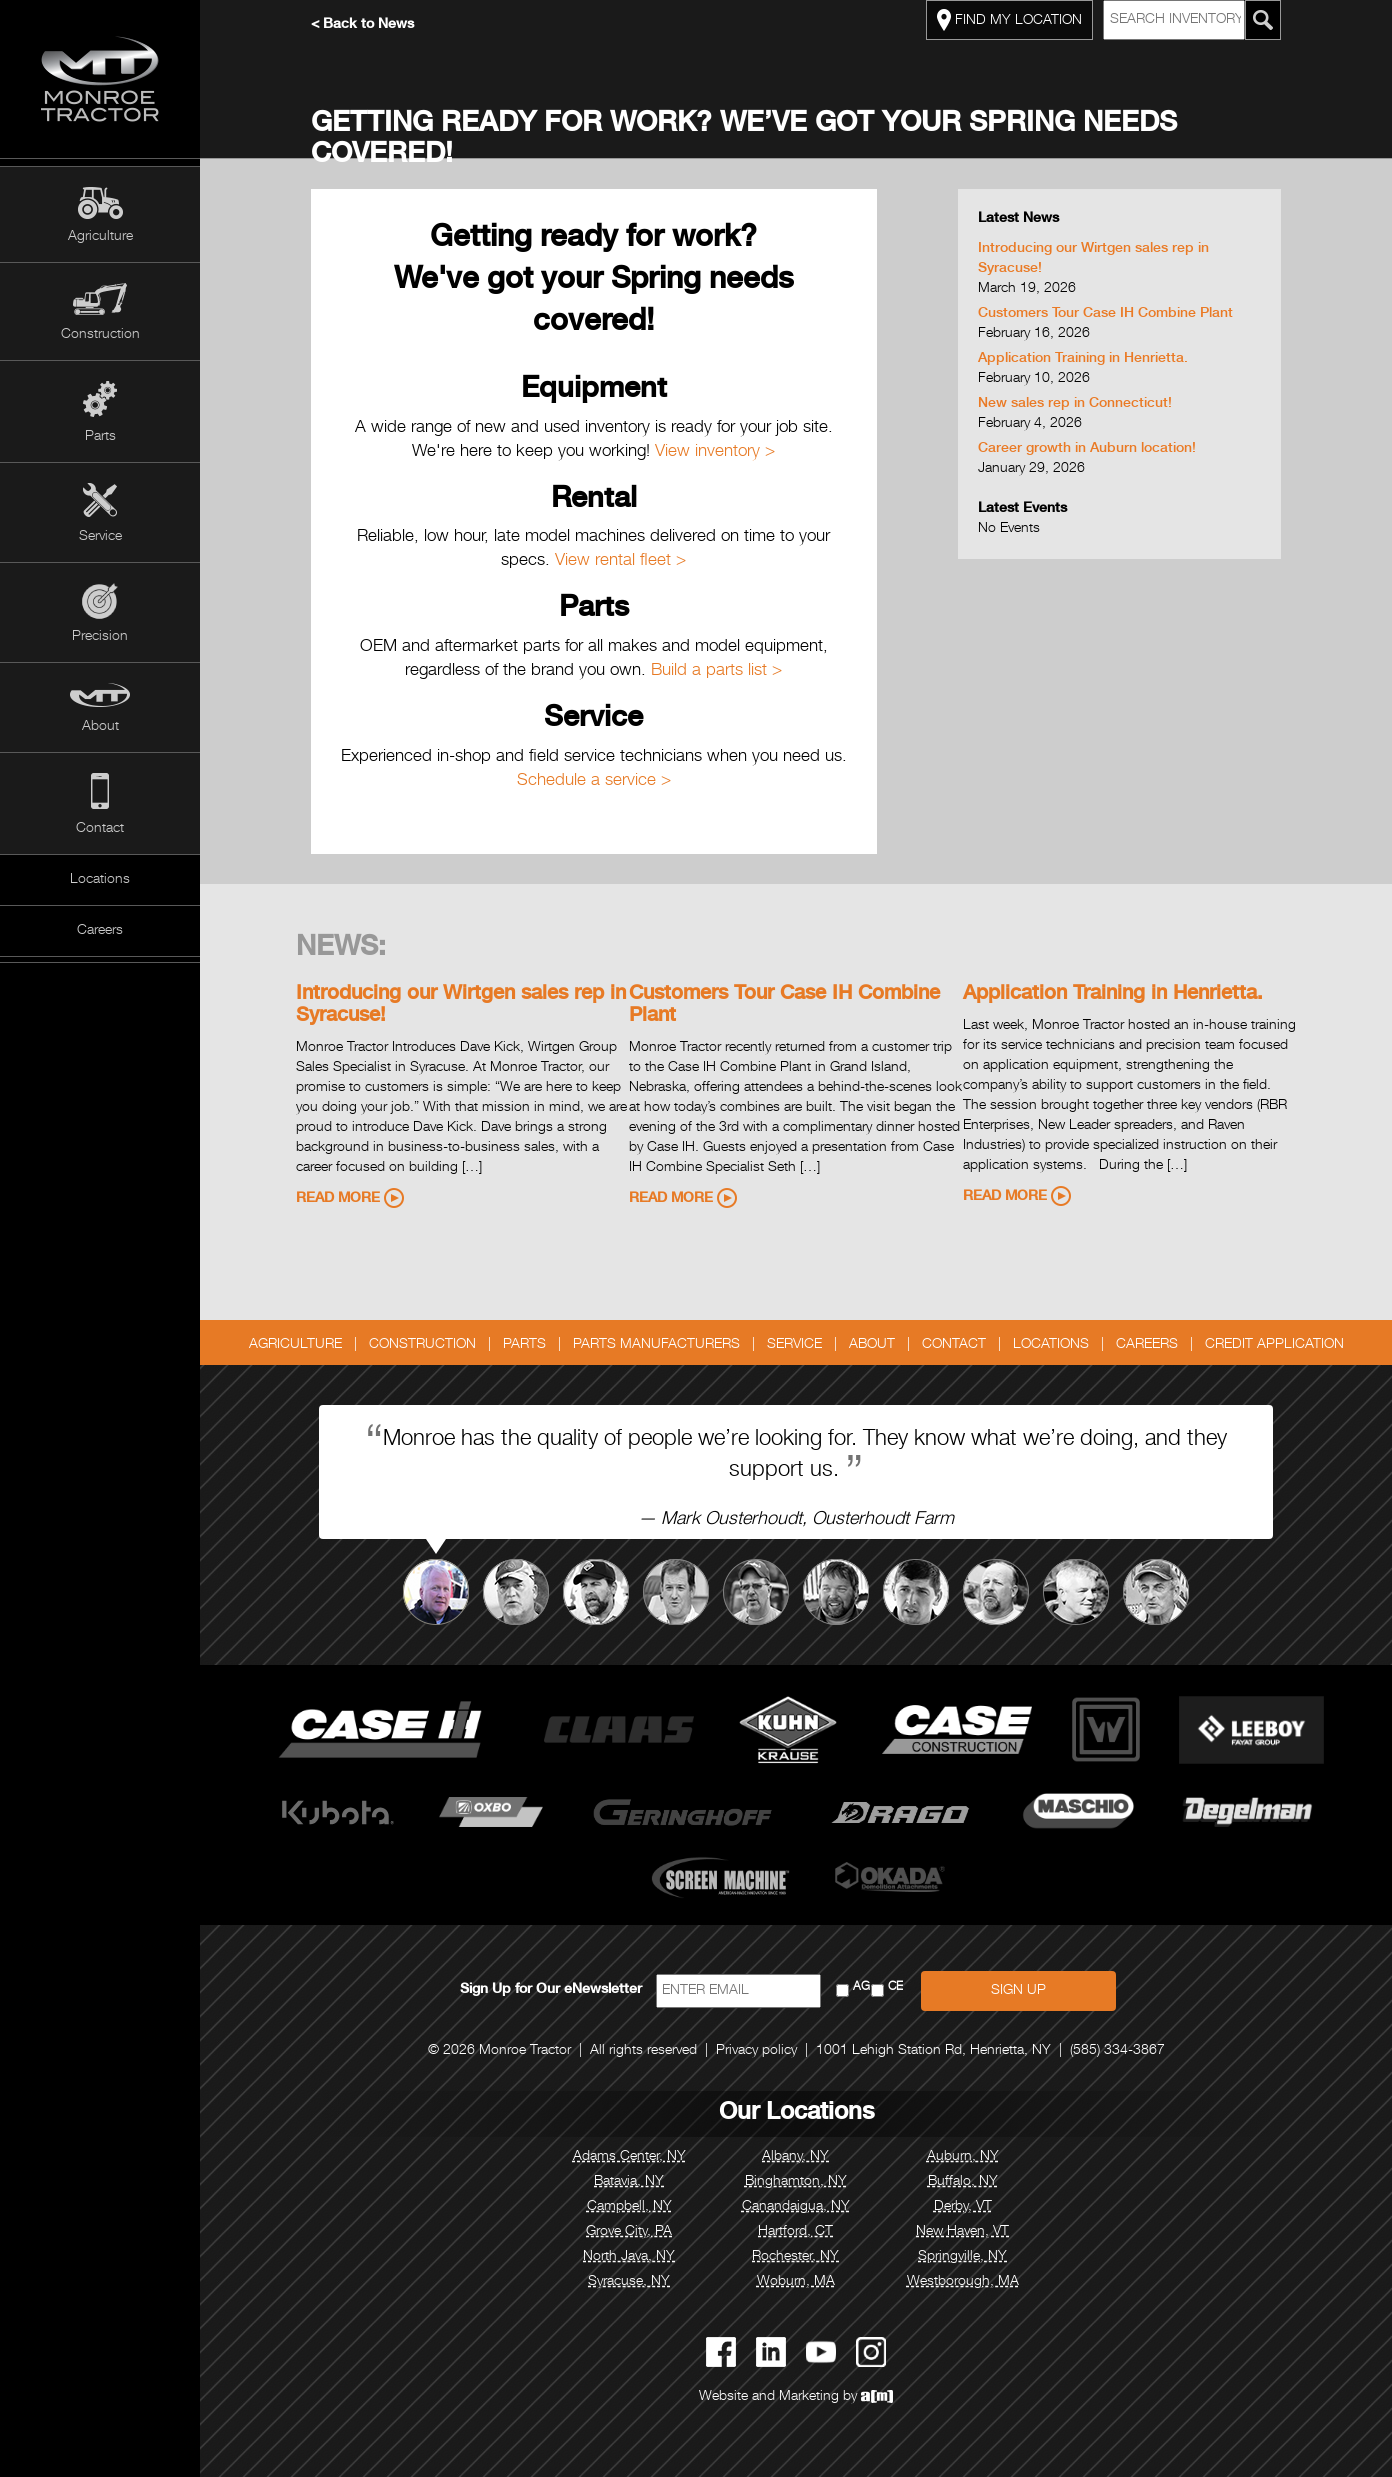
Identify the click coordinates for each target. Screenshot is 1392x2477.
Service (100, 537)
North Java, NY (629, 2257)
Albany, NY (795, 2157)
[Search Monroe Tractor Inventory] (1263, 20)
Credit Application (1274, 1345)
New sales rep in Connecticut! (1075, 404)
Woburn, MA (796, 2282)
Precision (100, 637)
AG (861, 1987)
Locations (100, 880)
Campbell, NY (629, 2207)
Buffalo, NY (963, 2182)
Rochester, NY (795, 2257)
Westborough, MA (963, 2282)
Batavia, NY (629, 2182)
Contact (100, 829)
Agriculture (100, 237)
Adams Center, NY (629, 2157)
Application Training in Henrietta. (1083, 359)
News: (341, 949)
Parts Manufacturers (656, 1345)
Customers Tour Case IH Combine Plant (1105, 314)
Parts (100, 437)
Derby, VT (963, 2207)
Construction (100, 335)
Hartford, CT (795, 2232)
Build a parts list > (716, 671)
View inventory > (715, 452)
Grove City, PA (629, 2232)
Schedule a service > (594, 781)
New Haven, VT (962, 2232)
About (100, 727)
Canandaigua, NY (796, 2207)
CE (895, 1987)
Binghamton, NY (796, 2182)
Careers (100, 931)
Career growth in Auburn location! (1087, 449)
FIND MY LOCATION (1009, 20)
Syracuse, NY (629, 2282)
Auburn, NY (963, 2157)
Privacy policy (756, 2051)
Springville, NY (962, 2257)
